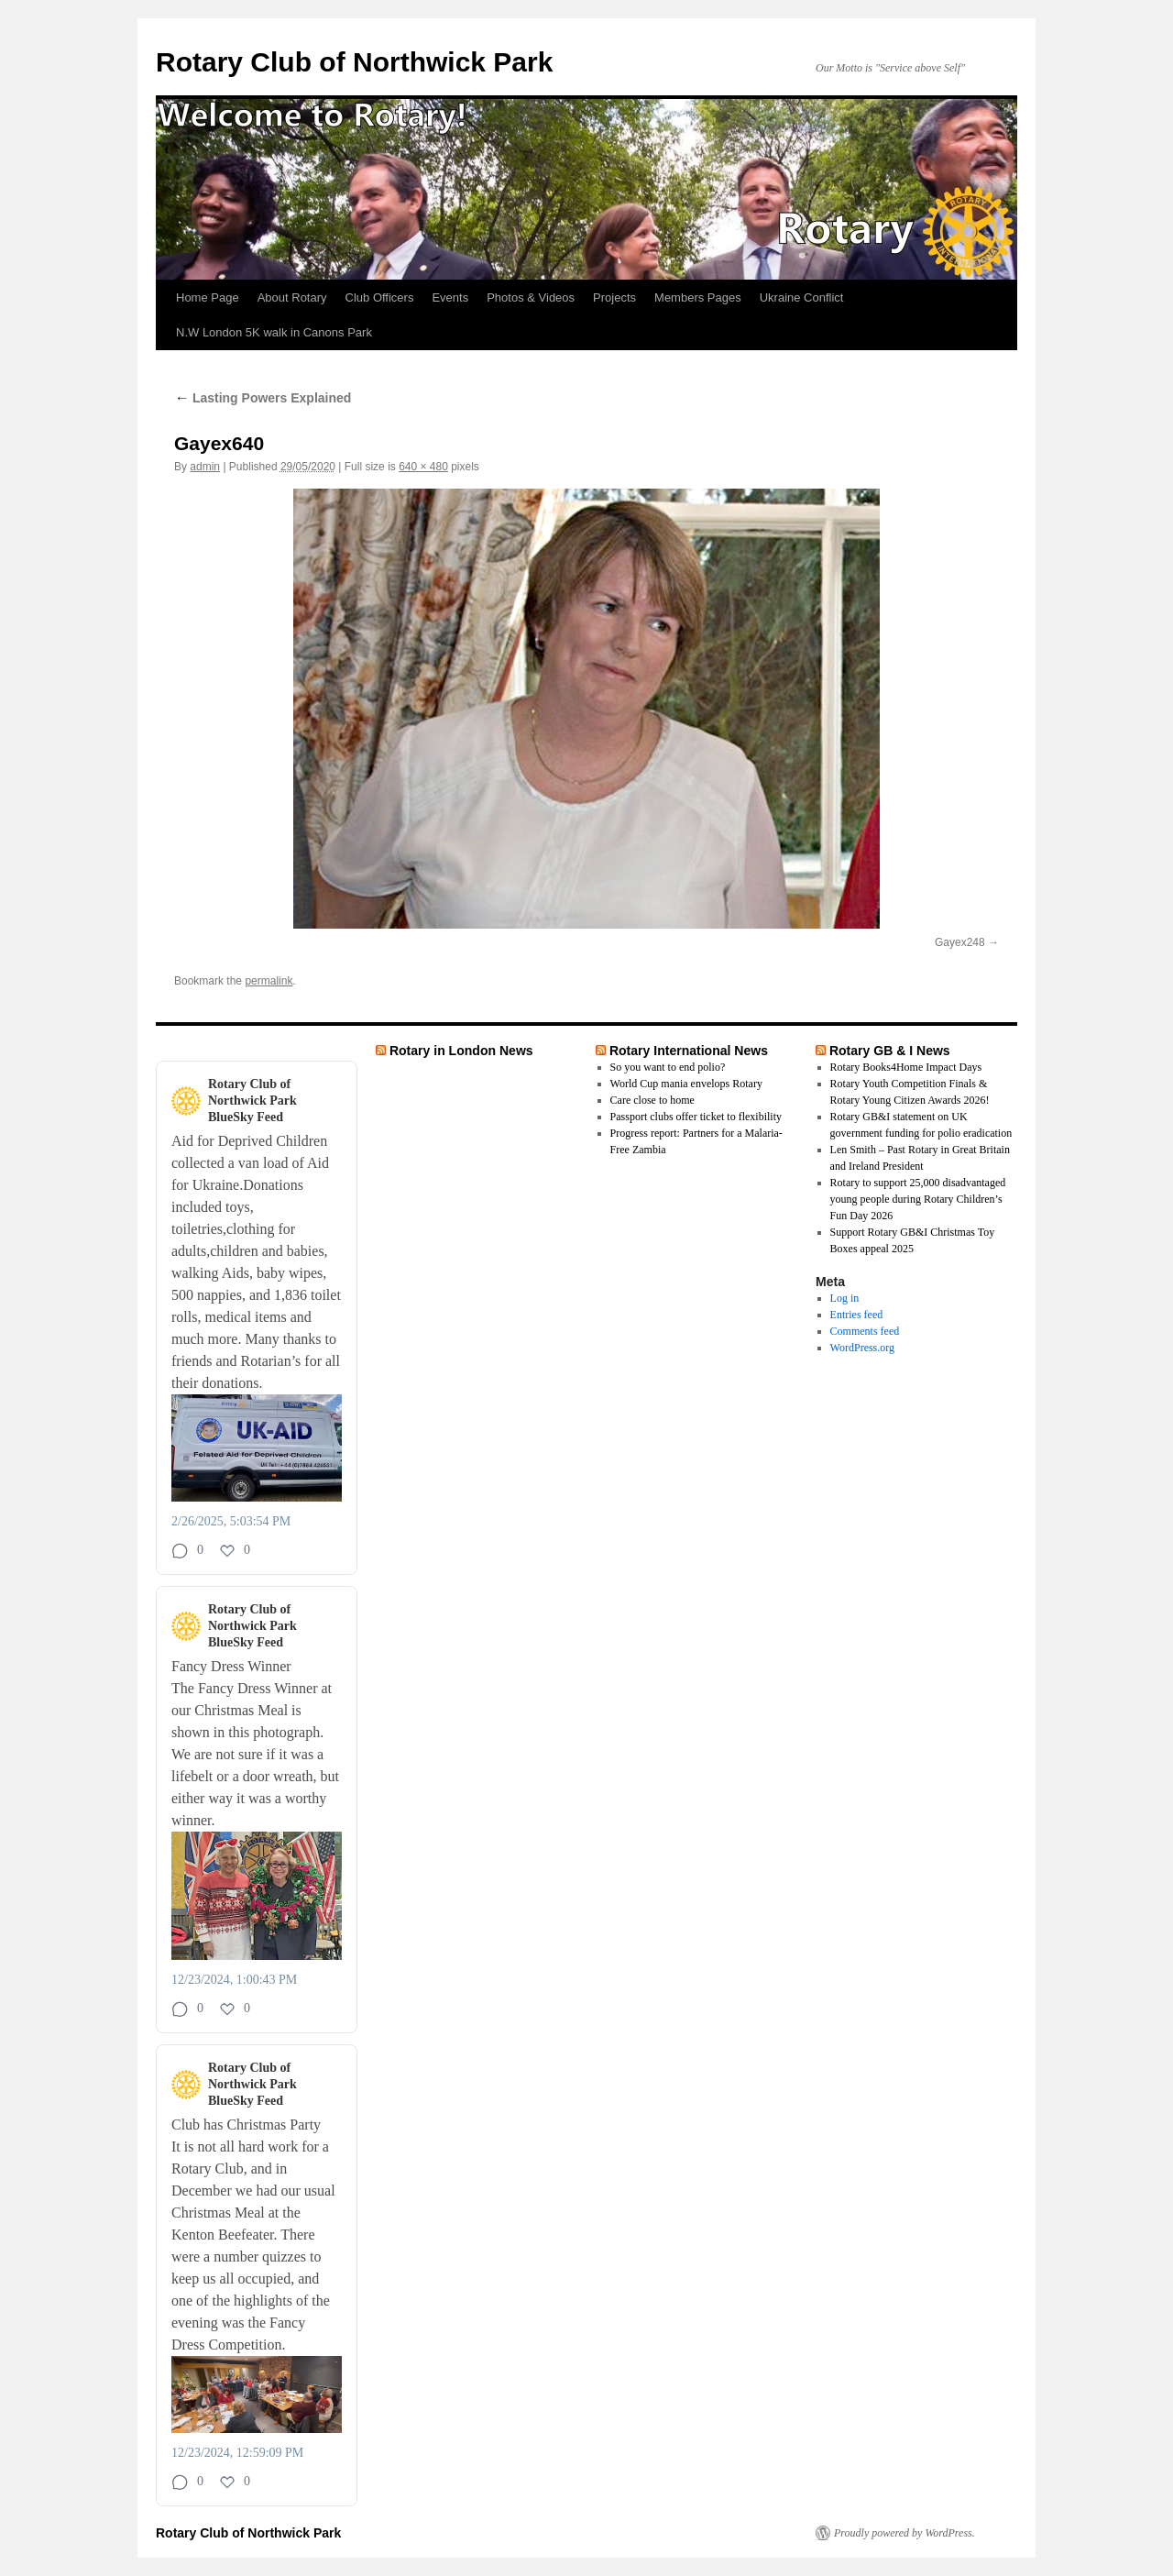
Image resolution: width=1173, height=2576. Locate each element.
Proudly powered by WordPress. (904, 2532)
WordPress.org (862, 1347)
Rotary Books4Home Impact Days (906, 1067)
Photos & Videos (531, 297)
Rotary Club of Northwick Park (354, 62)
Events (450, 297)
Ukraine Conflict (802, 297)
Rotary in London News (461, 1050)
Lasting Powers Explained (262, 398)
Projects (614, 297)
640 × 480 (423, 466)
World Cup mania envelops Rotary (686, 1083)
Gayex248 (960, 942)
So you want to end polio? (668, 1067)
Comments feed (865, 1331)
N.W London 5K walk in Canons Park (274, 332)
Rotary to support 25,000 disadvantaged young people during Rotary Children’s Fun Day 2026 (918, 1199)
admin (205, 466)
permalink (268, 980)
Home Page (207, 297)
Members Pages (697, 297)
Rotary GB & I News (889, 1050)
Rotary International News (688, 1050)
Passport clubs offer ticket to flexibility (696, 1116)
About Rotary (292, 297)
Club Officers (379, 297)
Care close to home (652, 1100)
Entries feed (856, 1314)
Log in (845, 1298)
